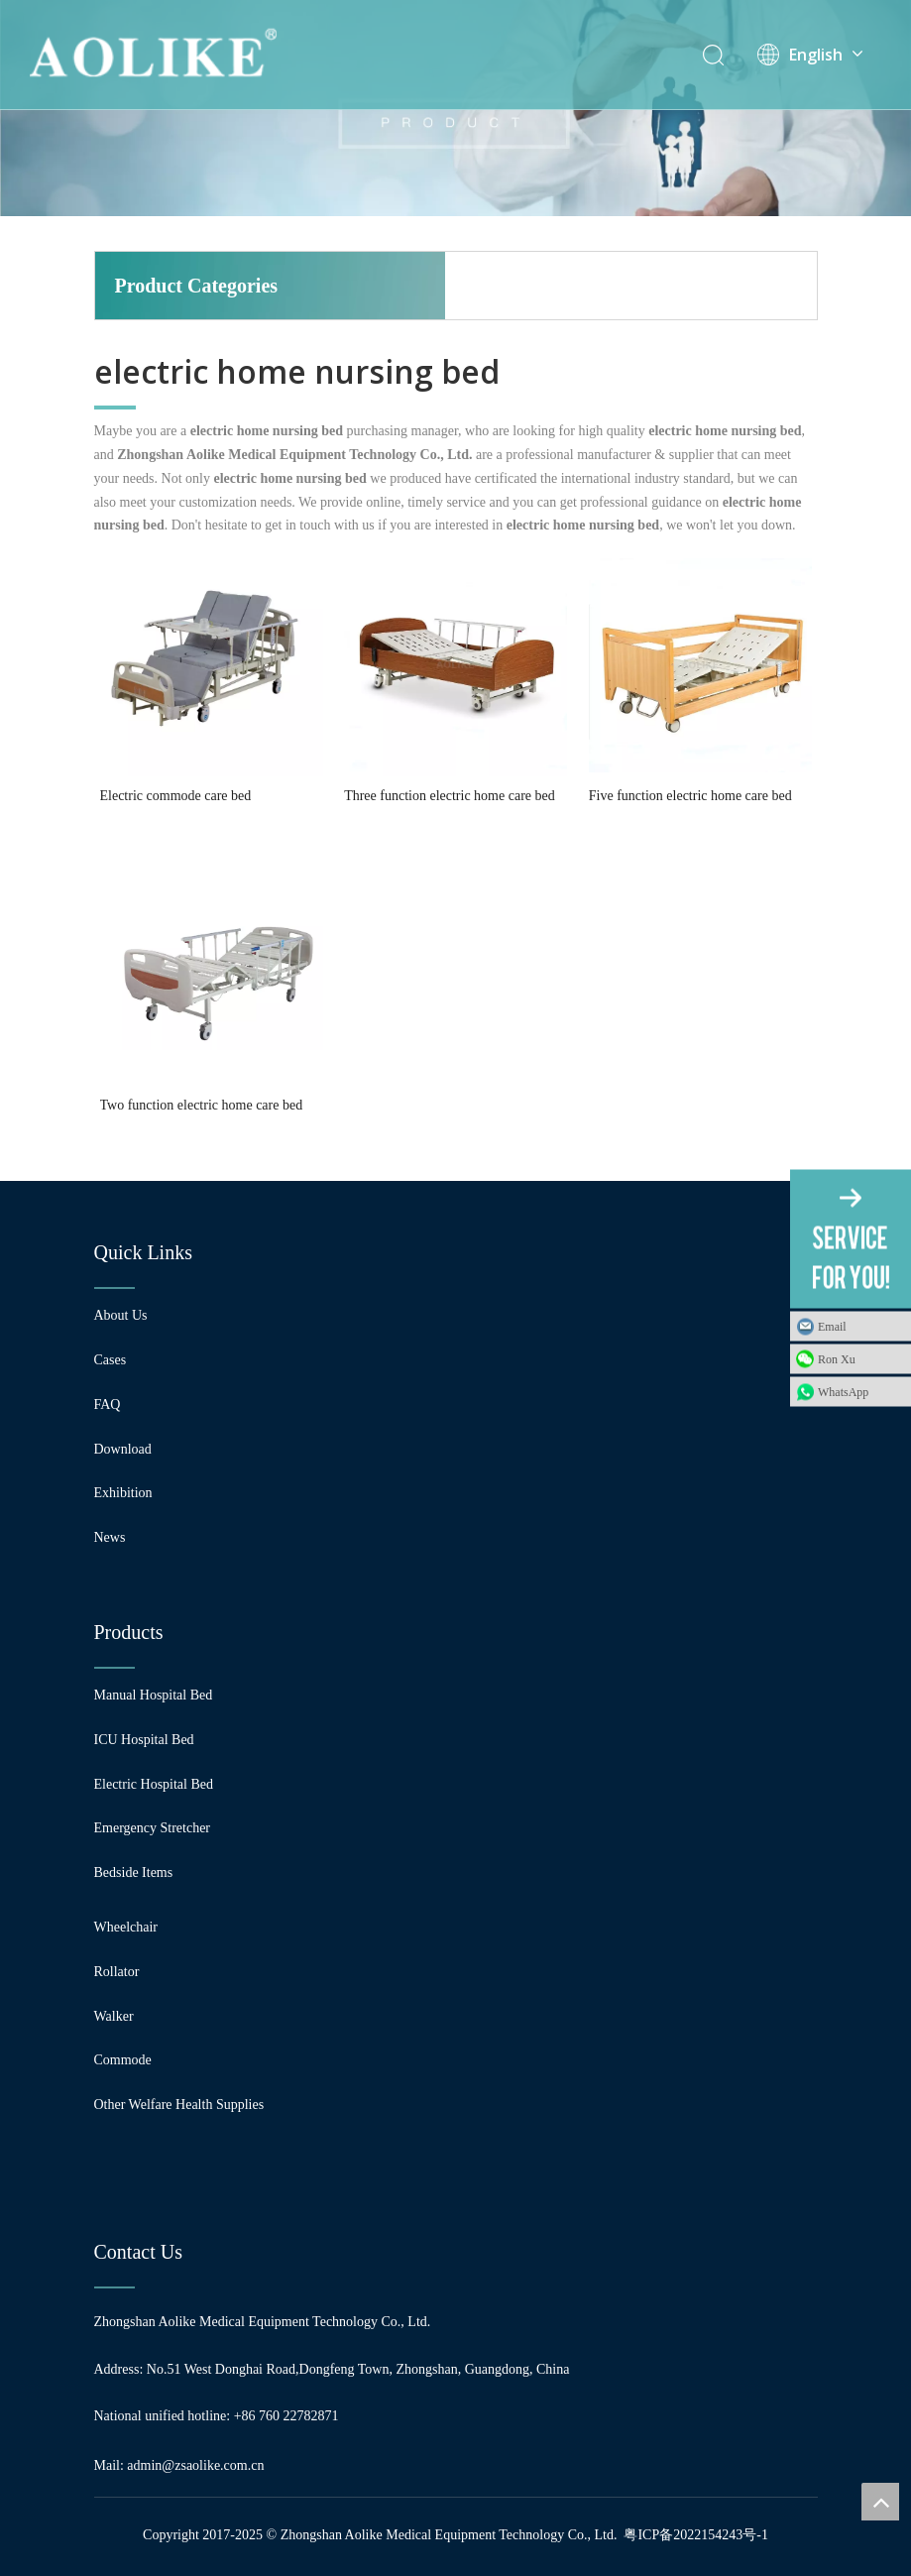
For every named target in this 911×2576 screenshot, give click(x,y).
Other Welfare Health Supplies (179, 2104)
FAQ (107, 1404)
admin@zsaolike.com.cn (195, 2465)
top (880, 2501)
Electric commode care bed (176, 795)
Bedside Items (133, 1872)
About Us (121, 1315)
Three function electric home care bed (449, 795)
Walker (114, 2016)
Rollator (117, 1971)
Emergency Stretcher (152, 1827)
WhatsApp (843, 1392)
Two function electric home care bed (201, 1105)
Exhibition (123, 1492)
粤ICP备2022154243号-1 (695, 2534)
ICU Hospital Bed (144, 1739)
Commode (123, 2059)
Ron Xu (836, 1359)
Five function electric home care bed (690, 795)
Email (832, 1327)
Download (123, 1449)
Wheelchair (126, 1927)
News (110, 1537)
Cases (110, 1359)
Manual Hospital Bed (153, 1695)
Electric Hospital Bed (154, 1784)
